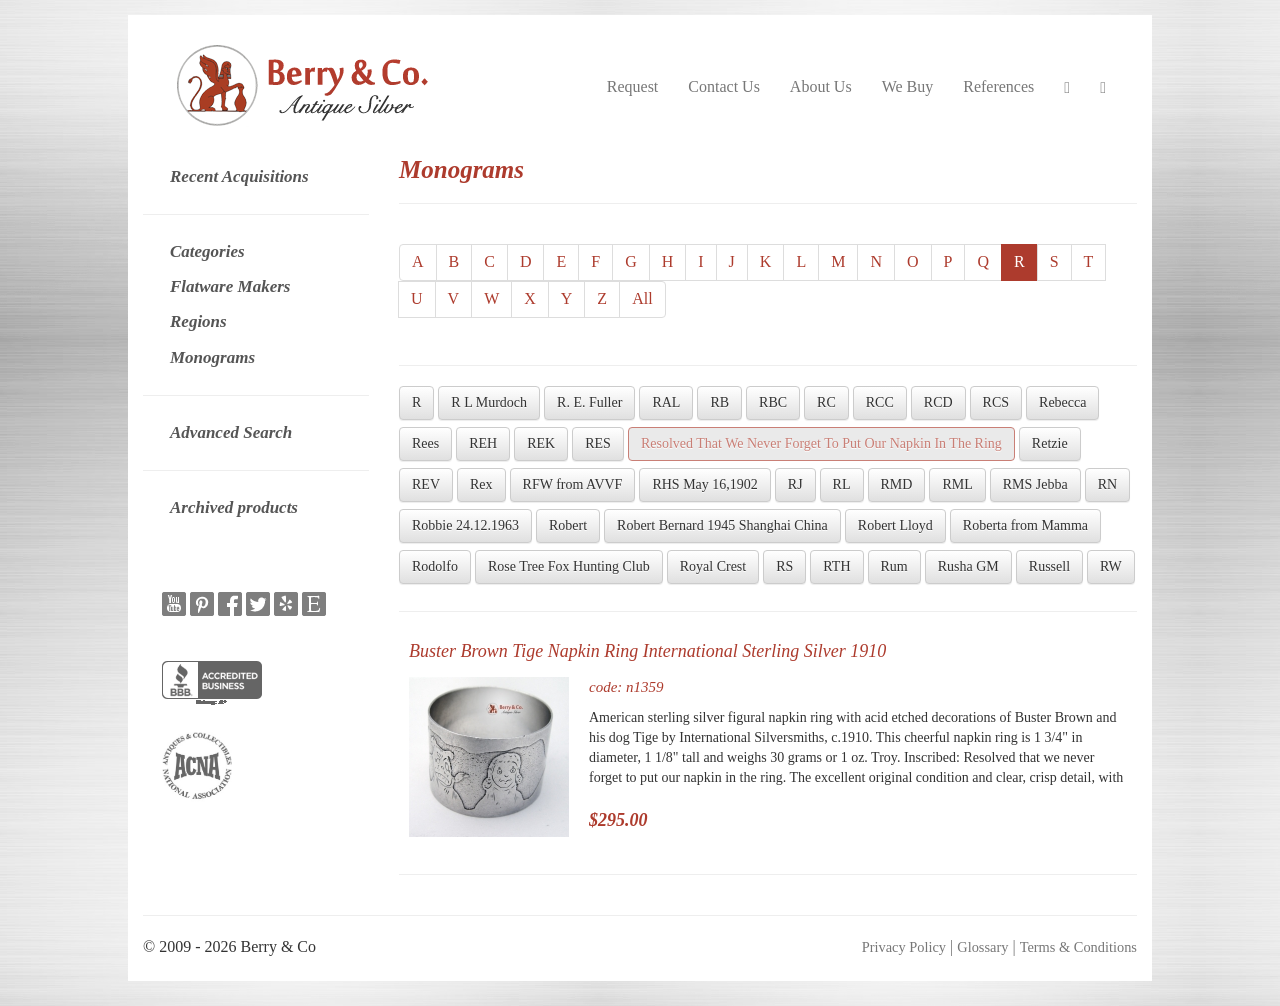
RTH (836, 566)
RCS (996, 402)
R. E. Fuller (589, 402)
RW (1111, 566)
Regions (198, 321)
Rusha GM (968, 566)
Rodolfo (435, 566)
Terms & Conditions (1078, 947)
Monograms (212, 357)
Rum (894, 566)
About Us (821, 86)
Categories (207, 251)
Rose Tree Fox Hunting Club (569, 566)
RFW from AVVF (573, 484)
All (642, 298)
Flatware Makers (230, 286)
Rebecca (1062, 402)
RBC (773, 402)
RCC (880, 402)
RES (598, 443)
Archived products (234, 507)
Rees (425, 443)
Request (633, 86)
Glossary (982, 947)
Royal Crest (713, 566)
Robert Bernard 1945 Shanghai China (722, 525)
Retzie (1050, 443)
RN (1107, 484)
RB (719, 402)
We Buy (908, 86)
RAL (666, 402)
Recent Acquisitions (239, 176)
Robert (568, 525)
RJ (795, 484)
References (998, 86)
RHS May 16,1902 (704, 484)
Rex (481, 484)
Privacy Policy (904, 947)
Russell (1049, 566)
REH (483, 443)
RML (957, 484)
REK (541, 443)
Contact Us (724, 86)
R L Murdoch (489, 402)
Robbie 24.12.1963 (465, 525)
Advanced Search (231, 432)
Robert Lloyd (895, 525)
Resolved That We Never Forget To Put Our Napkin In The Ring (821, 443)
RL (842, 484)
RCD (938, 402)
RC (826, 402)
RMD (897, 484)
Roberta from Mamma (1025, 525)
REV (426, 484)
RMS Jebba (1035, 484)
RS (784, 566)
